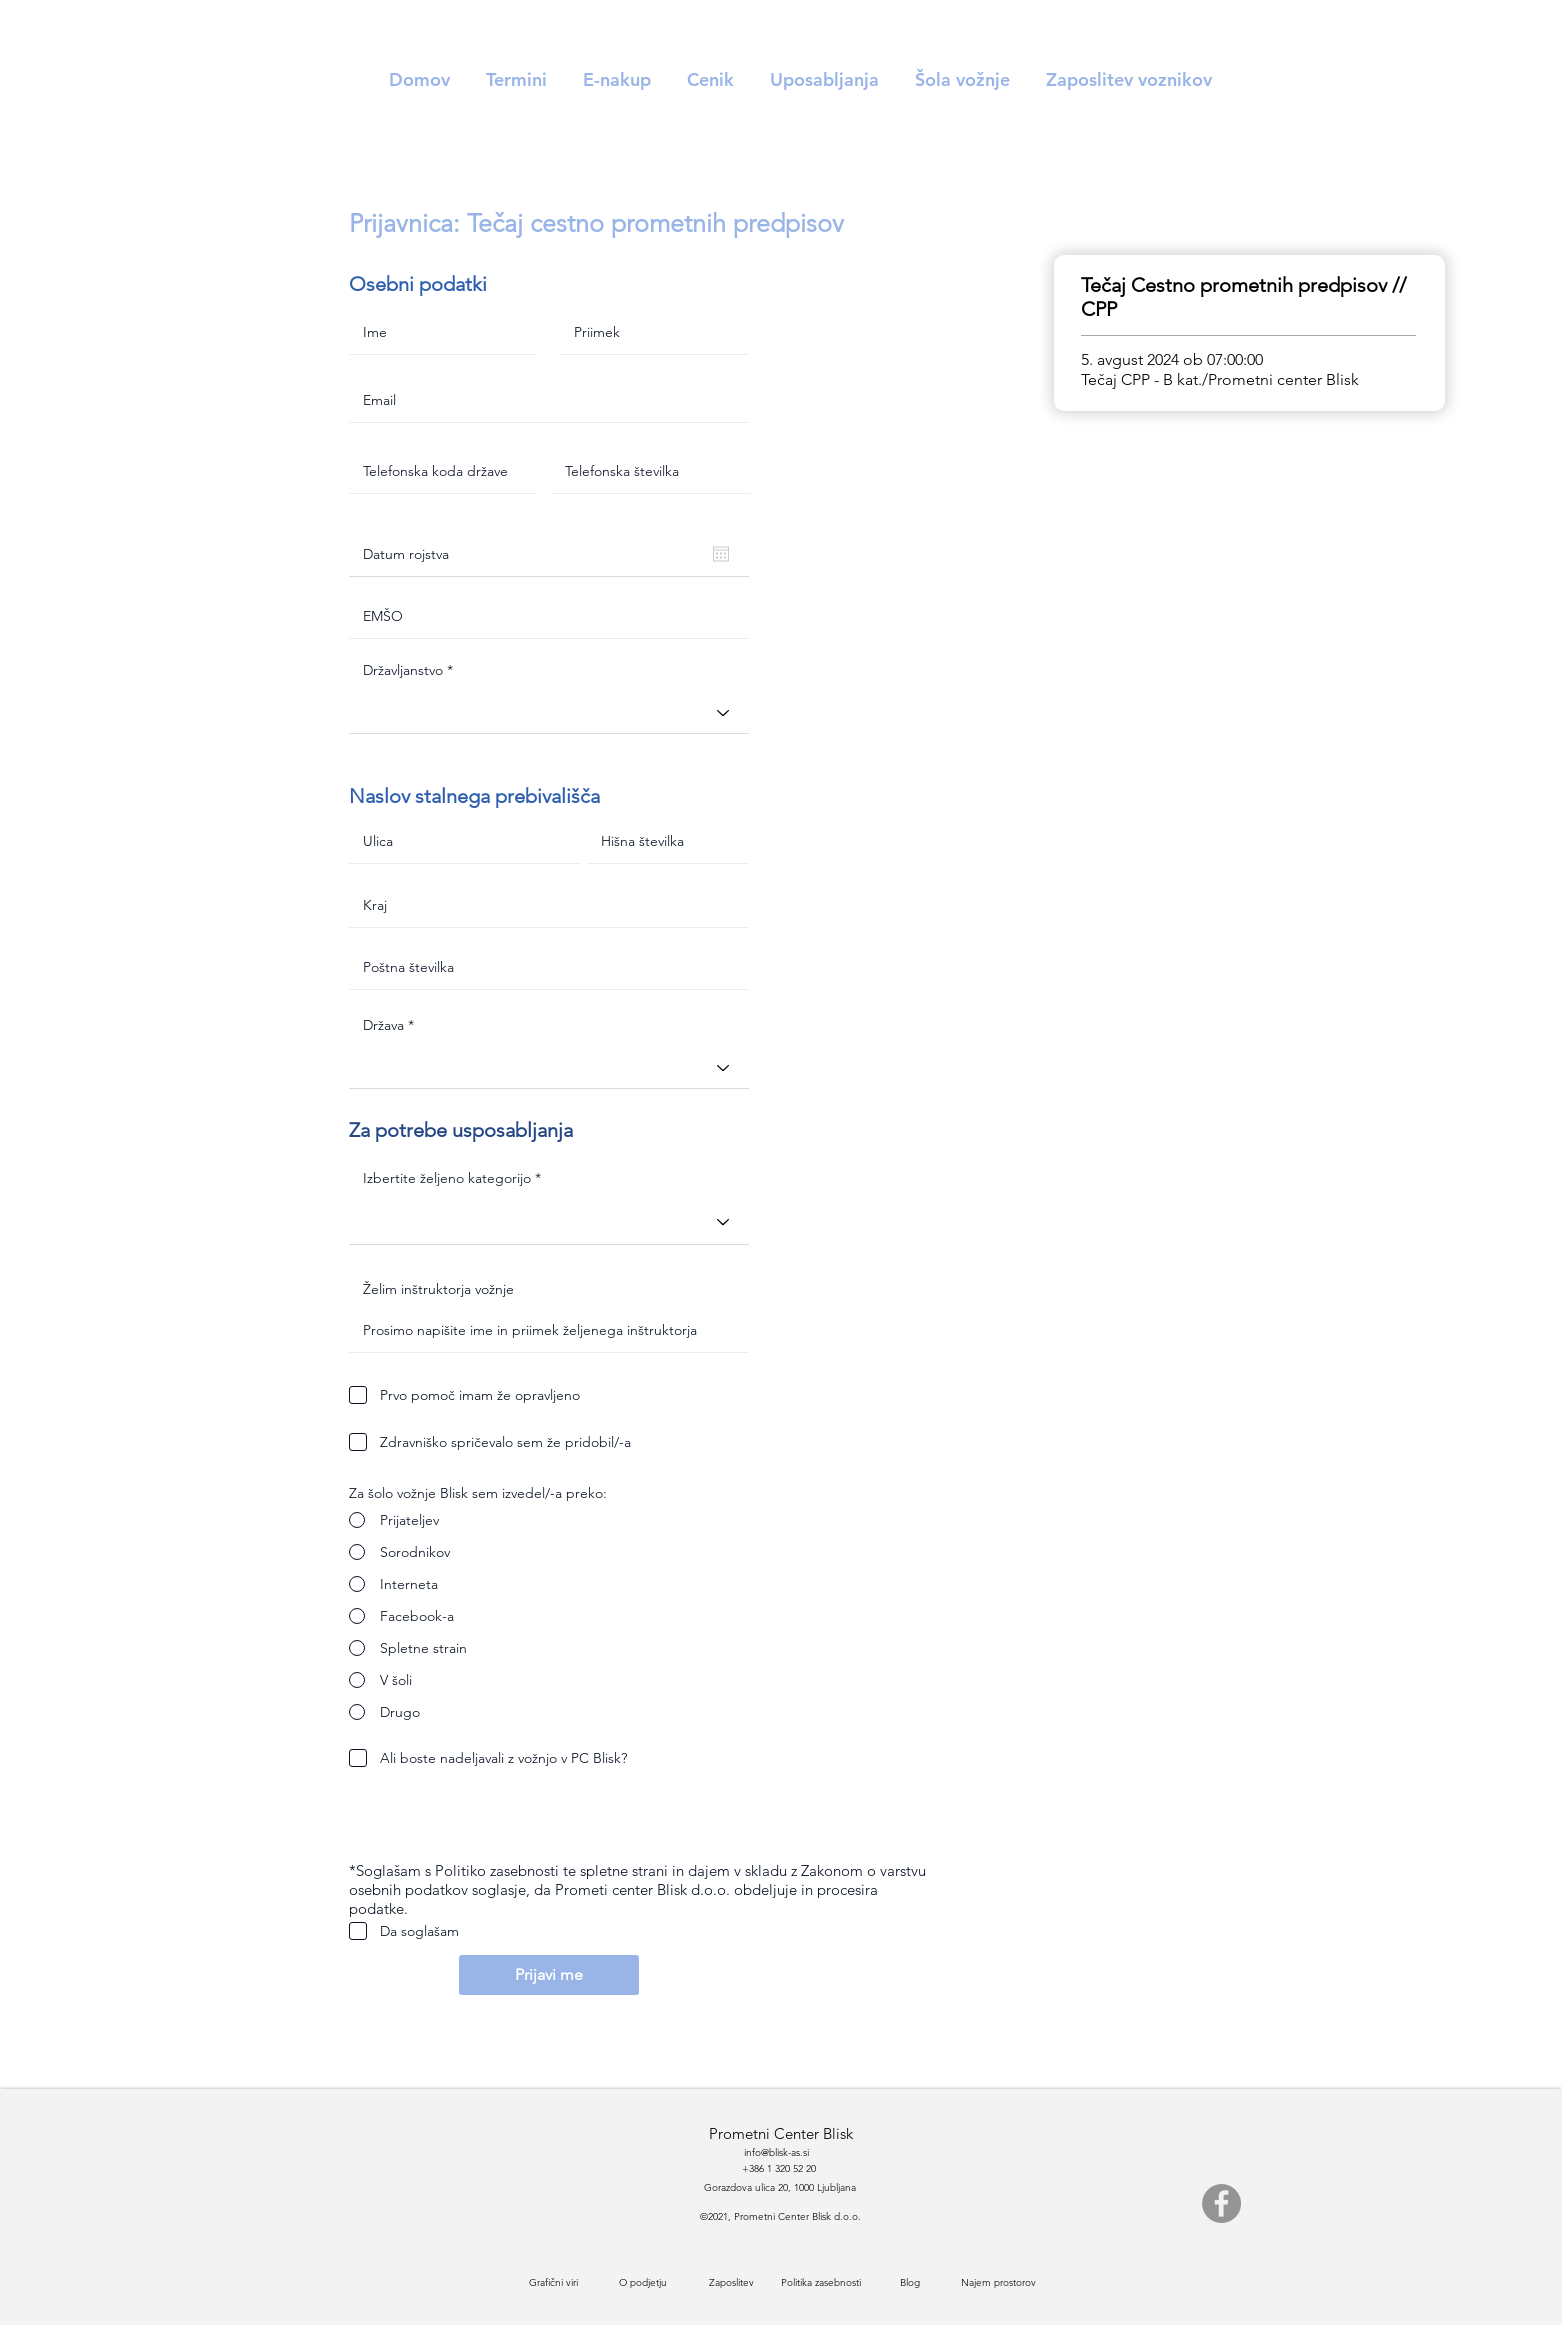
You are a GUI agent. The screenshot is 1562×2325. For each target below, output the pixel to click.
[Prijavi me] (549, 1975)
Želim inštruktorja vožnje (438, 1289)
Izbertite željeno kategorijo (449, 1178)
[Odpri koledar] (721, 554)
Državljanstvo (403, 670)
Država (383, 1025)
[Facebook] (1221, 2203)
